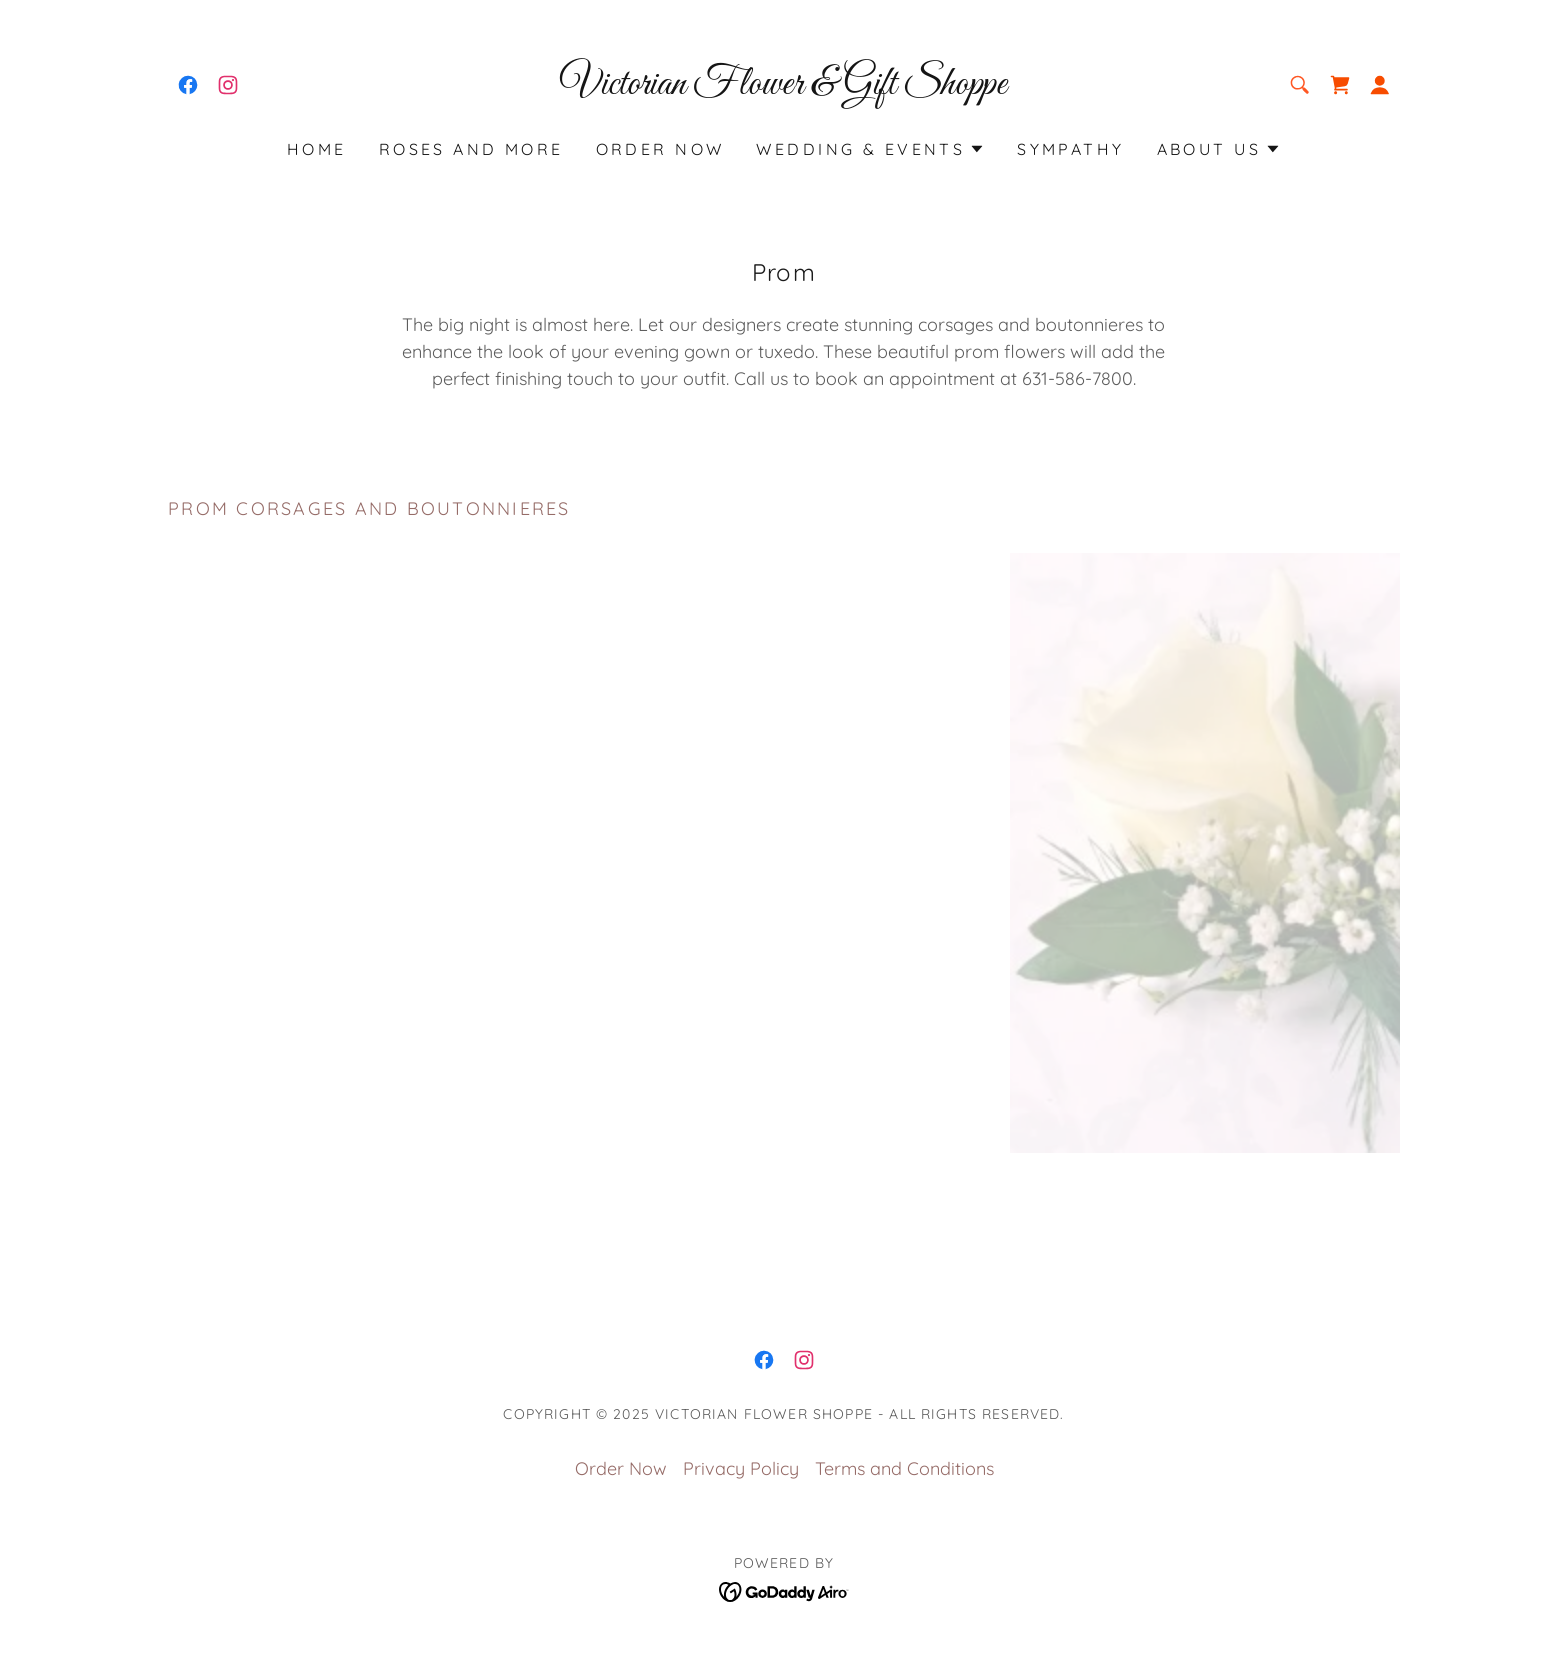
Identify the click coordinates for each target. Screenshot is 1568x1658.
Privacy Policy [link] (741, 1468)
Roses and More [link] (471, 149)
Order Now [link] (660, 149)
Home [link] (317, 149)
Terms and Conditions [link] (904, 1468)
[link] (188, 85)
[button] (1380, 85)
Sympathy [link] (1070, 149)
